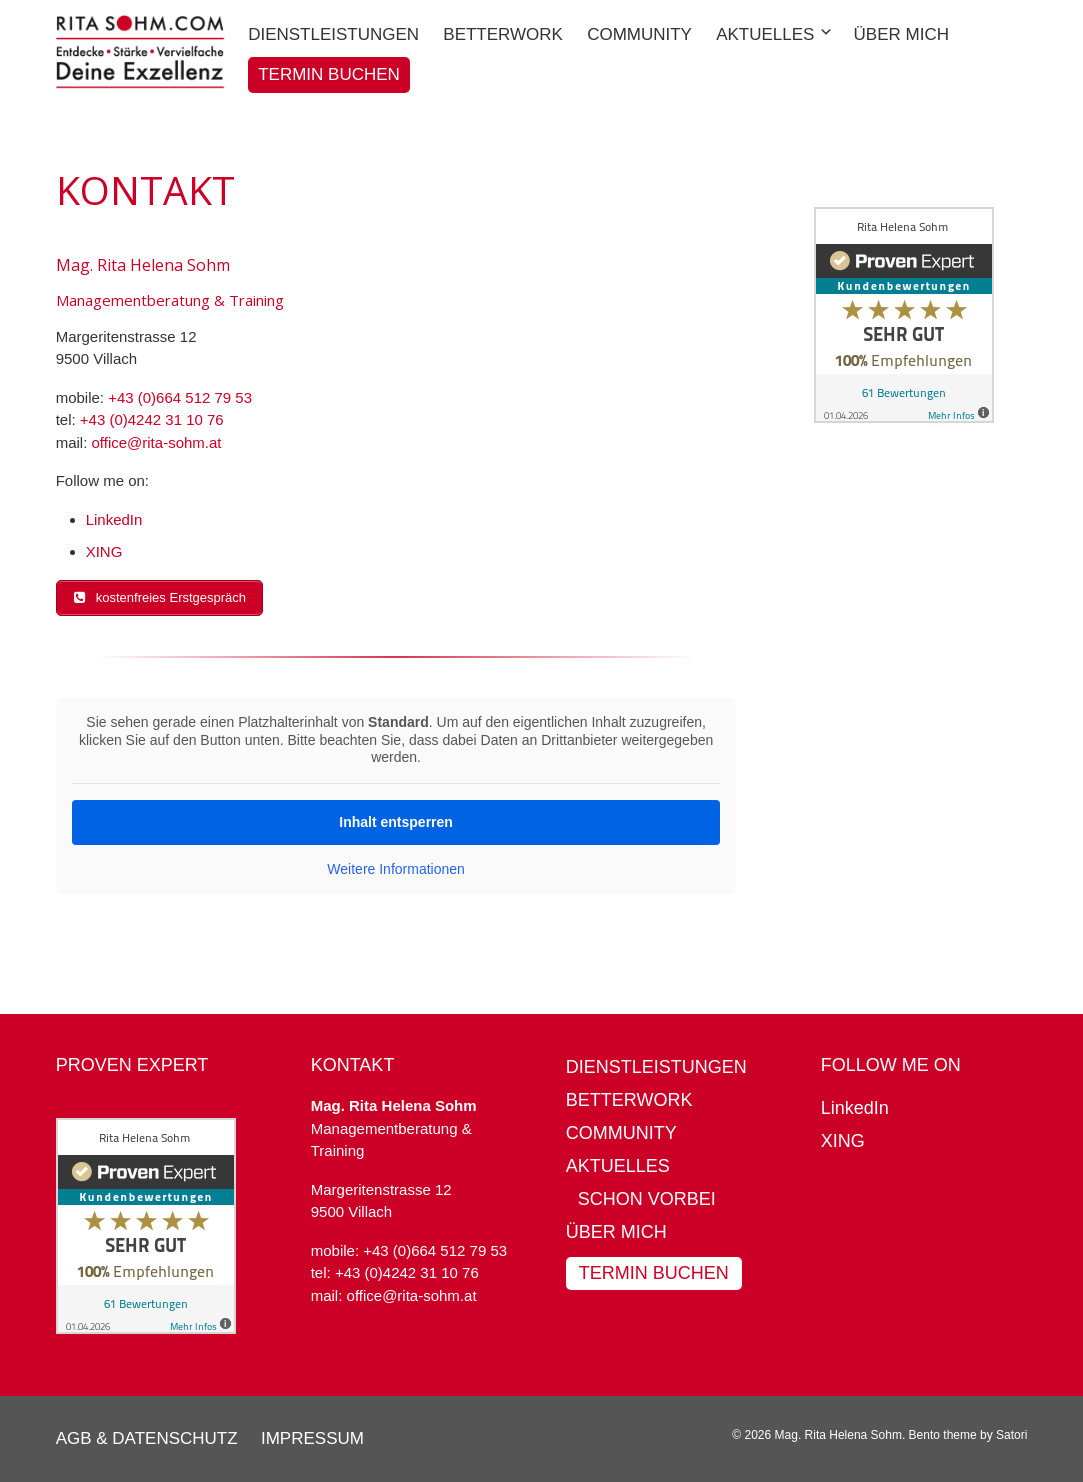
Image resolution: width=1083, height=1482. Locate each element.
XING (104, 551)
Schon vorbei (647, 1199)
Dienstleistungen (656, 1067)
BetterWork (629, 1100)
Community (621, 1133)
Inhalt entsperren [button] (396, 821)
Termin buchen (654, 1273)
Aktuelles (618, 1166)
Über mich (616, 1232)
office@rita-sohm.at (156, 442)
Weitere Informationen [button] (395, 868)
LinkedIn (114, 519)
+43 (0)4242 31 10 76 (152, 419)
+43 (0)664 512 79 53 (180, 397)
